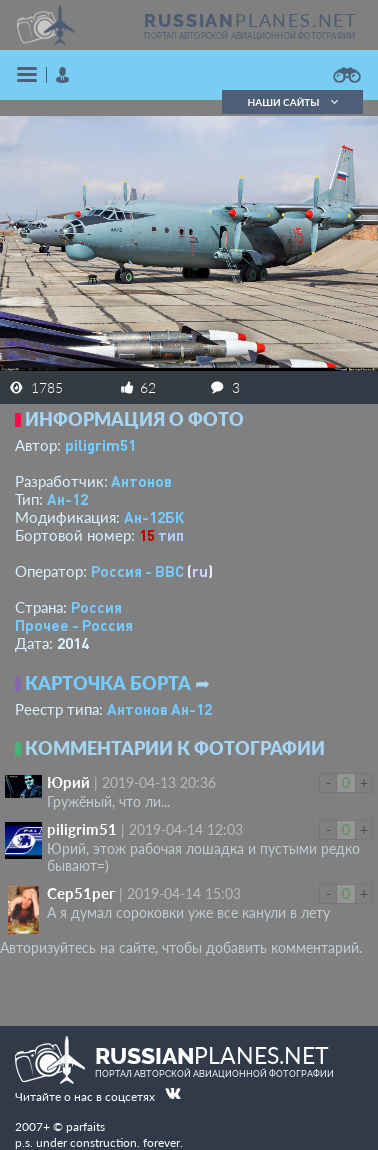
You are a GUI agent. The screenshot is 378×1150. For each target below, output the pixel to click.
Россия (96, 607)
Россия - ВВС (137, 571)
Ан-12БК (154, 517)
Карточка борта (108, 683)
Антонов (141, 481)
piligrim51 (100, 445)
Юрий (68, 782)
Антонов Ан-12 (159, 709)
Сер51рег (81, 893)
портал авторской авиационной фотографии (249, 36)
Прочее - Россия (74, 625)
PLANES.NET (251, 20)
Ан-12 (67, 499)
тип (171, 535)
